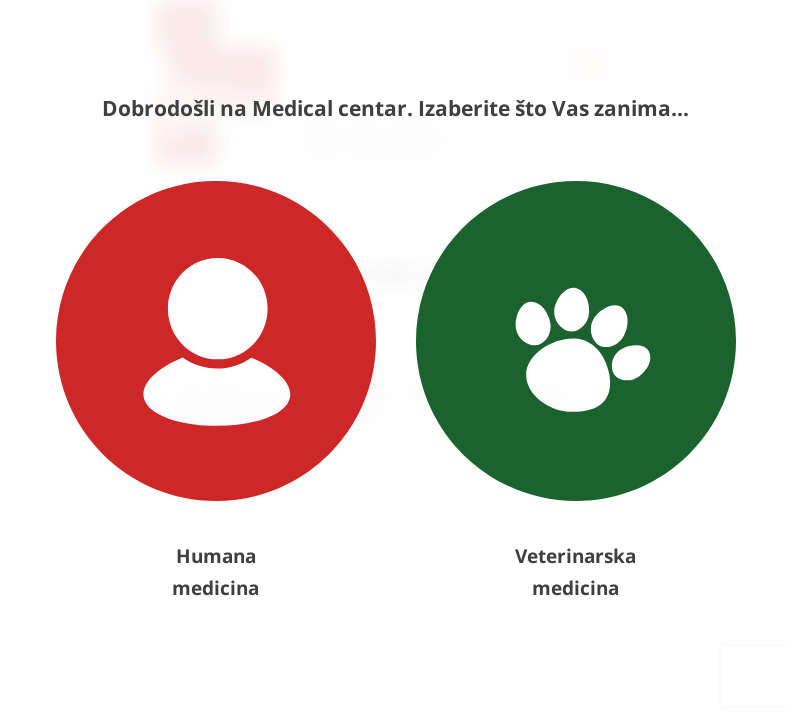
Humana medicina (216, 391)
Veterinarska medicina (576, 391)
